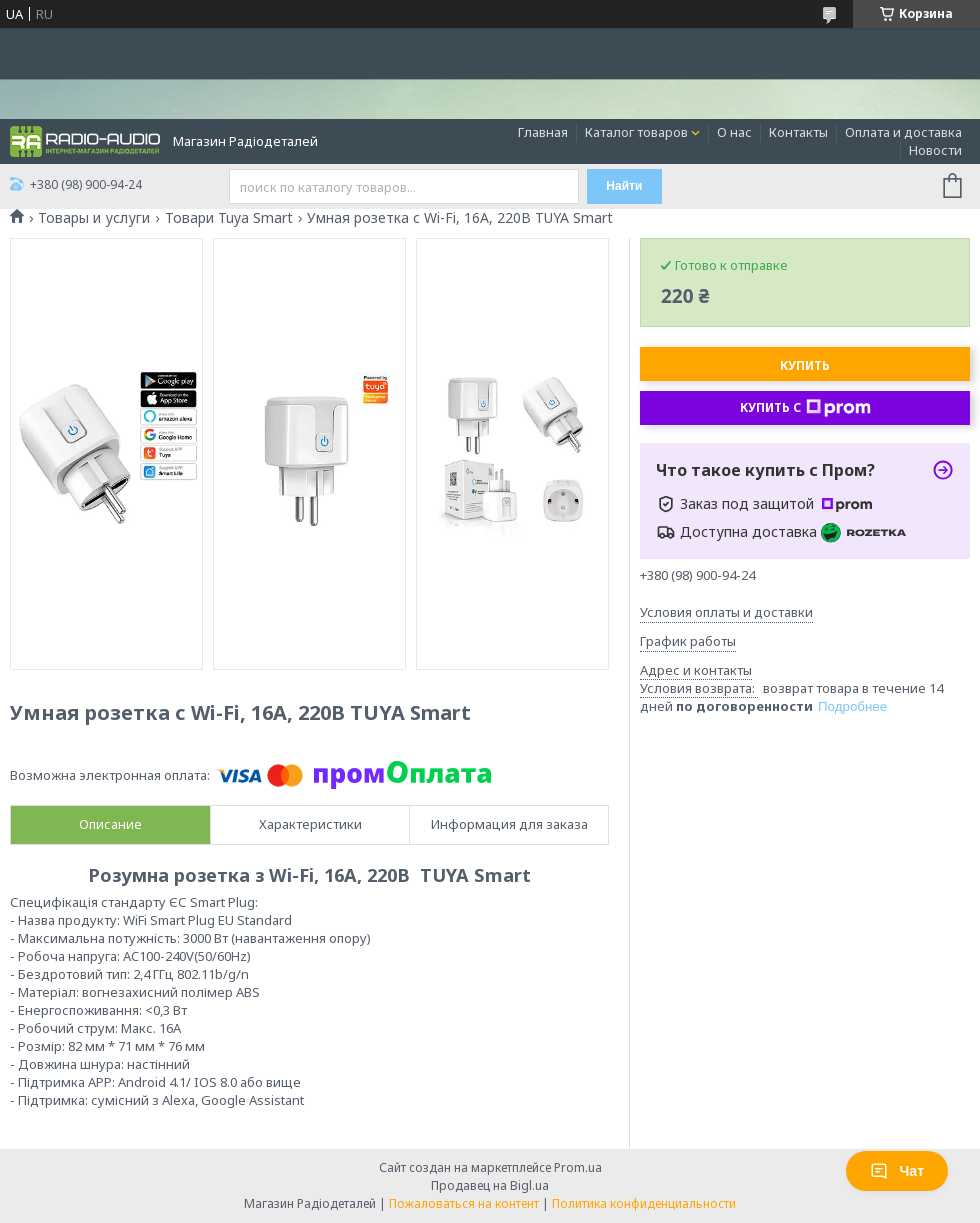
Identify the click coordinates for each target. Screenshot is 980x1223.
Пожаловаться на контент (464, 1203)
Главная (543, 132)
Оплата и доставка (903, 132)
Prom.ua (578, 1167)
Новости (935, 150)
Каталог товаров (636, 132)
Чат (897, 1171)
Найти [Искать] (624, 186)
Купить (805, 365)
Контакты (798, 132)
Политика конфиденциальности (644, 1203)
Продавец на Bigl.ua (490, 1185)
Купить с (805, 408)
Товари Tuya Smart (229, 218)
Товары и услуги (94, 218)
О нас (734, 132)
